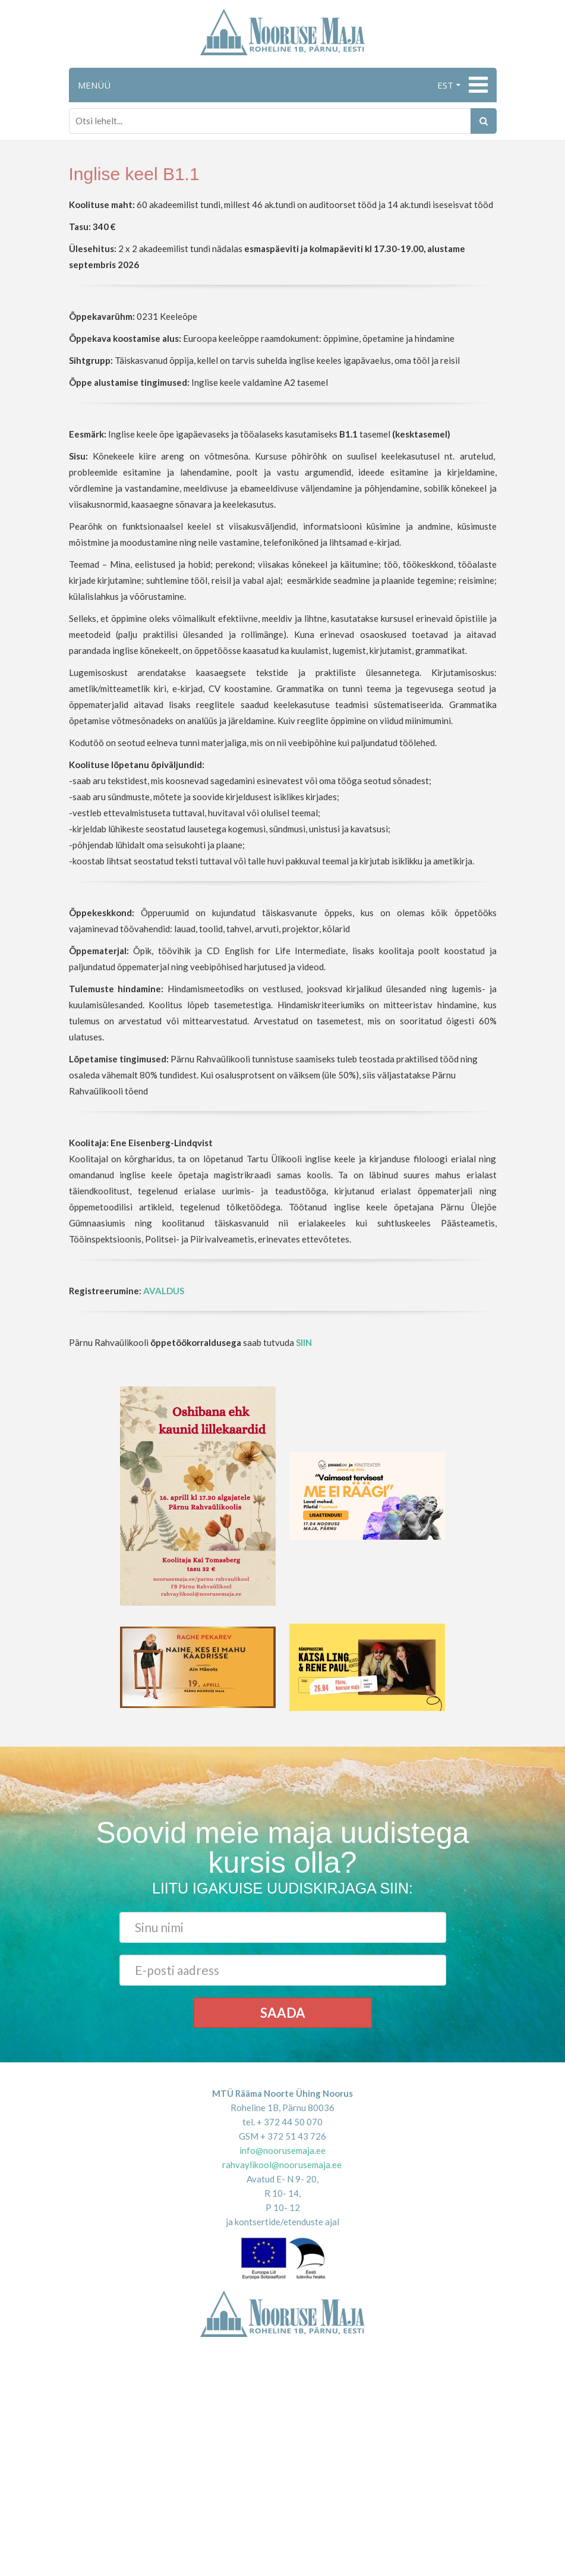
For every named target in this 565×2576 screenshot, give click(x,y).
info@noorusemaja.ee (282, 2150)
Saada (282, 2013)
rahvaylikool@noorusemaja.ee (282, 2164)
